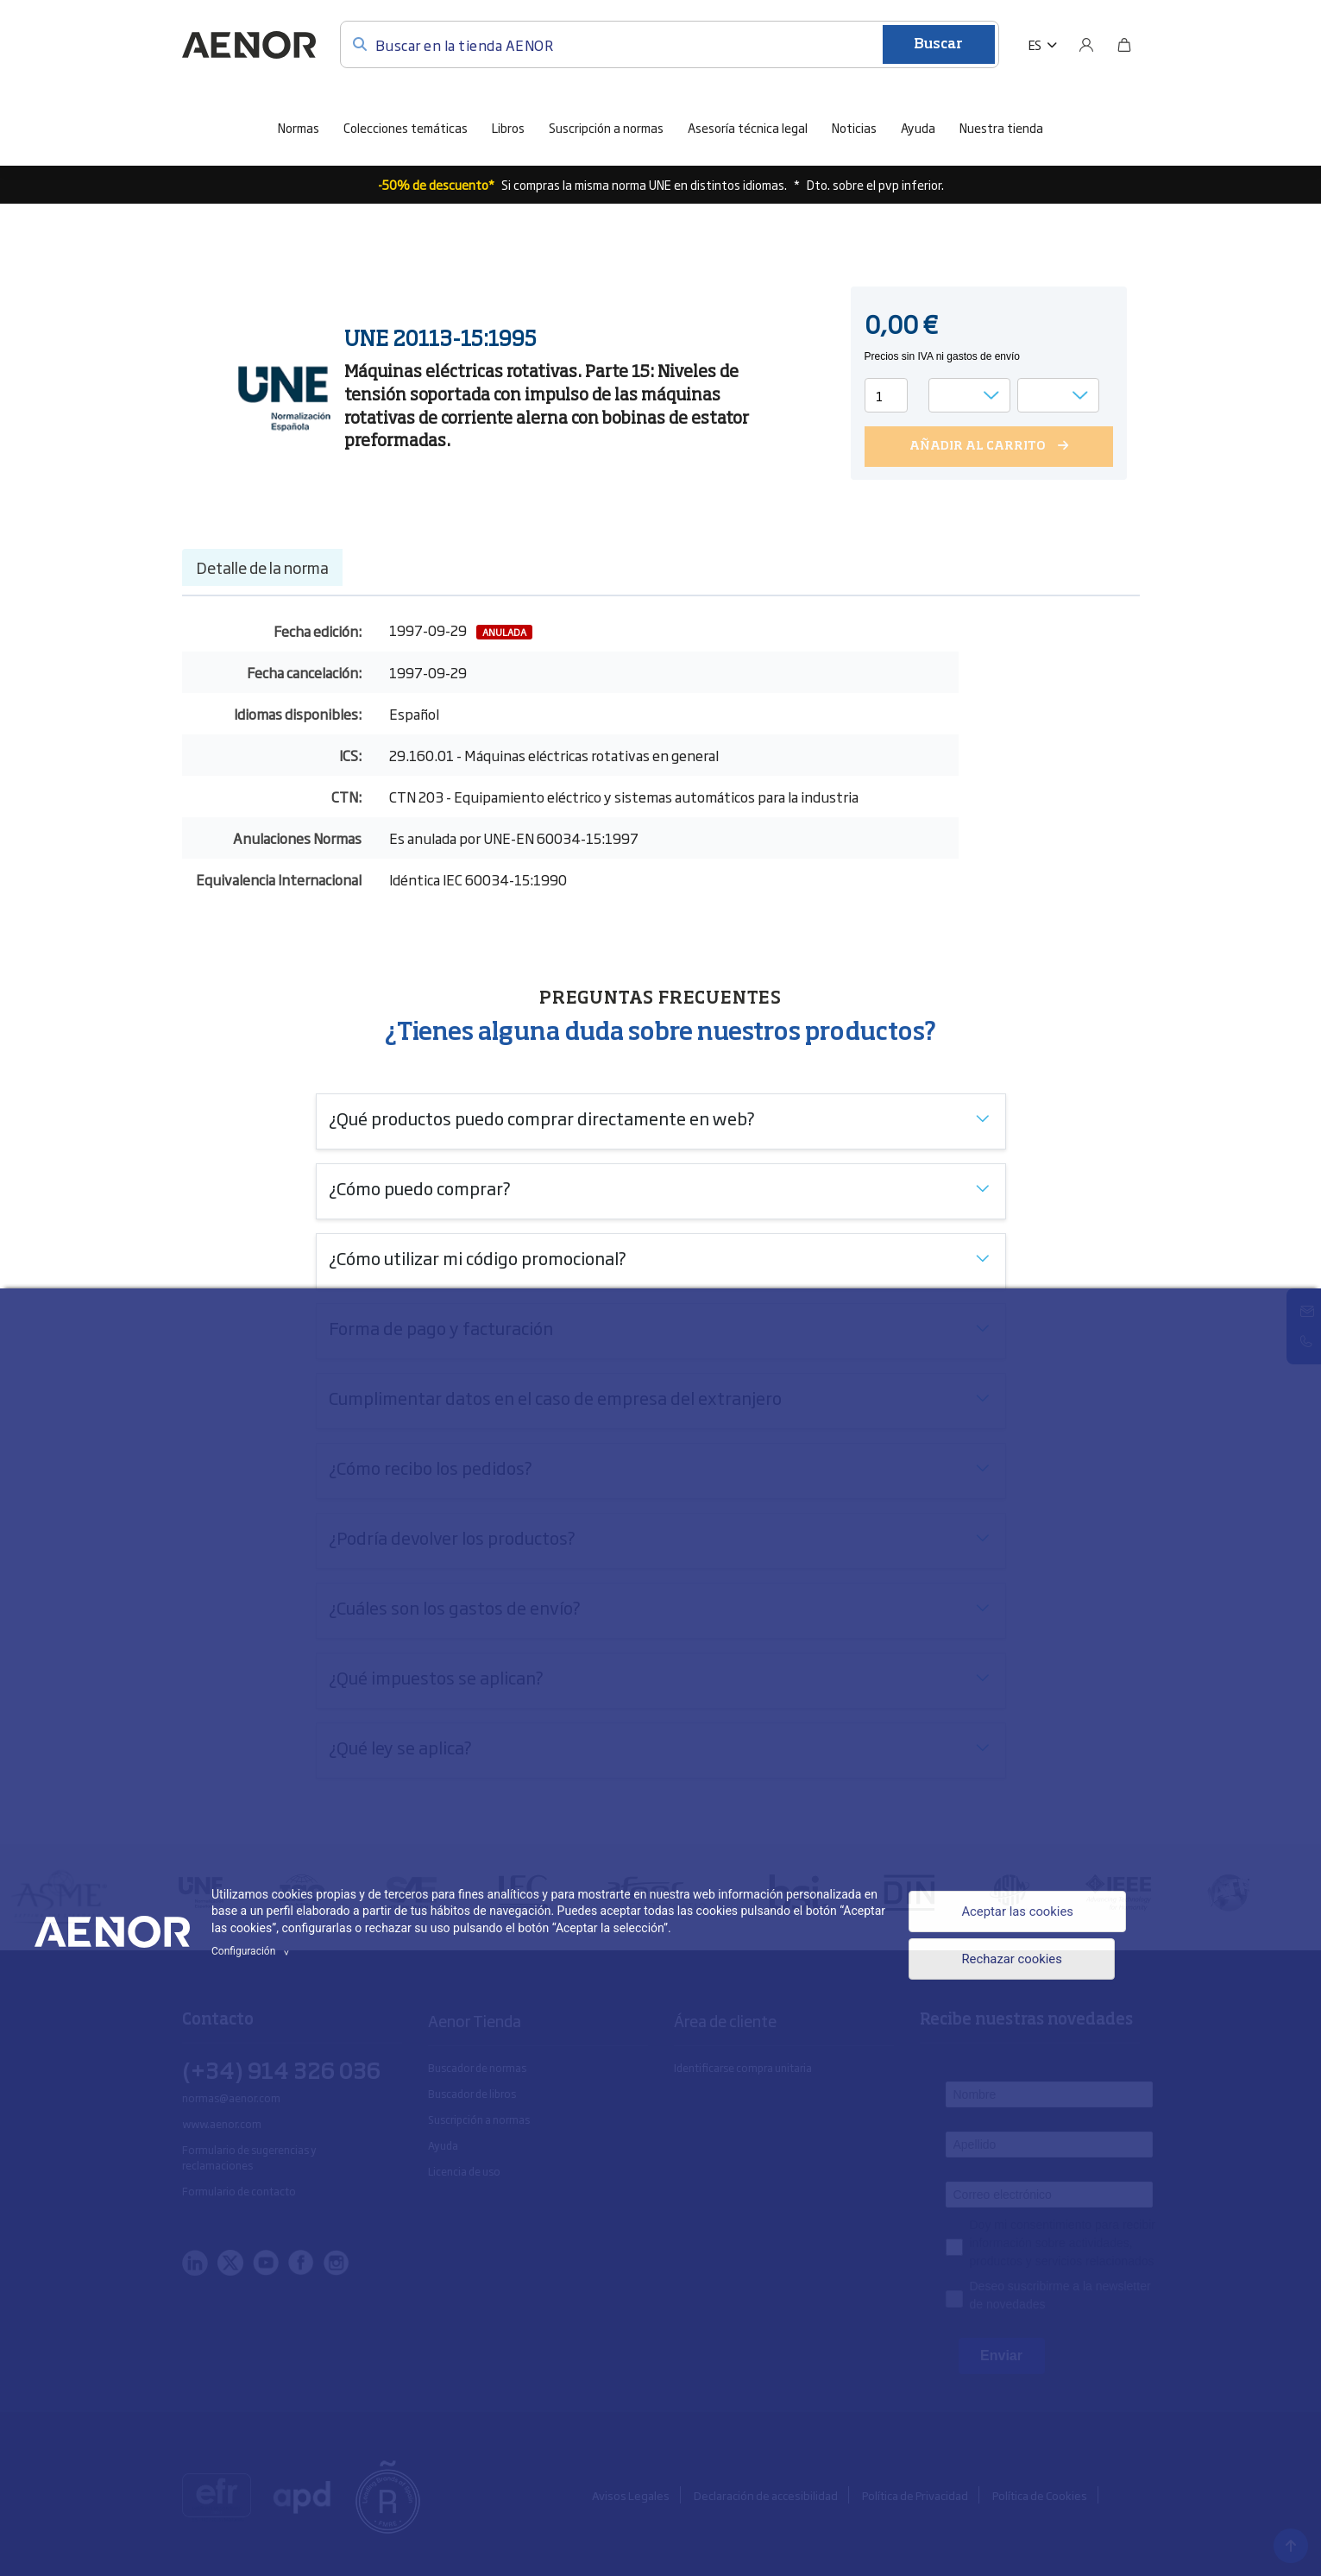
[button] (1042, 45)
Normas (298, 127)
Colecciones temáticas (405, 127)
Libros (508, 127)
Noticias (854, 127)
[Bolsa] (1124, 44)
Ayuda (918, 127)
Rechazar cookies (1006, 1962)
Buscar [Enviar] (938, 45)
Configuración (252, 1951)
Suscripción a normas (606, 127)
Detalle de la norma (262, 567)
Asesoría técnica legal (748, 127)
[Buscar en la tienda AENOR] (669, 44)
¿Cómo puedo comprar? (420, 1187)
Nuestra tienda (1001, 127)
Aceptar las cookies (1012, 1910)
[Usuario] (1086, 44)
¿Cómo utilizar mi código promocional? (477, 1257)
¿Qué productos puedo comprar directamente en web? (542, 1117)
